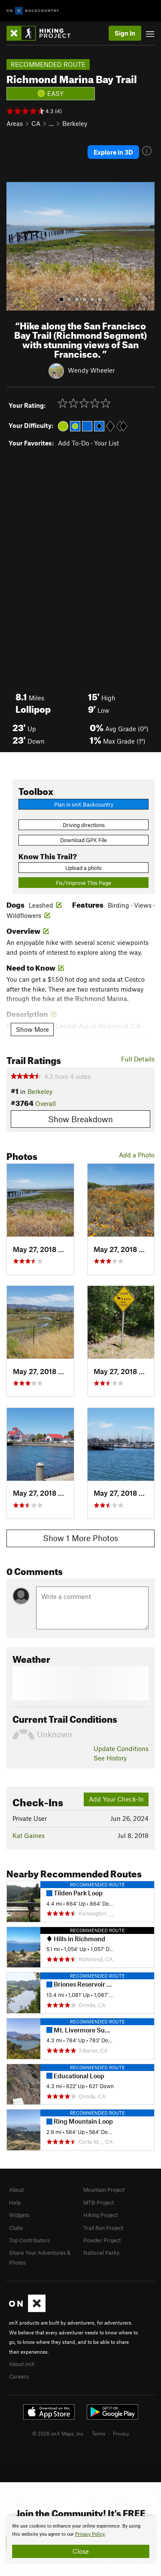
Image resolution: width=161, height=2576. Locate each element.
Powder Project (102, 2240)
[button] (15, 246)
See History (110, 1758)
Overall (45, 1103)
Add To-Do (73, 443)
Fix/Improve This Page (83, 882)
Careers (19, 2376)
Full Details (138, 1059)
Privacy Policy (90, 2534)
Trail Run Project (103, 2227)
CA (35, 123)
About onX (22, 2364)
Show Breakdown (80, 1119)
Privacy (121, 2433)
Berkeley (74, 123)
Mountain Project (104, 2189)
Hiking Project (100, 2214)
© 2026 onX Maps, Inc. (58, 2433)
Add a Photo (137, 1155)
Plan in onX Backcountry (83, 804)
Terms (99, 2433)
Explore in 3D (113, 152)
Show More (32, 1029)
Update (121, 1748)
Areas (14, 123)
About (16, 2189)
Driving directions (84, 825)
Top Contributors (29, 2240)
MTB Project (98, 2202)
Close (81, 2551)
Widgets (19, 2214)
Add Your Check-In (116, 1799)
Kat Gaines (28, 1835)
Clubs (16, 2227)
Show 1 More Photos (80, 1538)
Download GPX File (83, 840)
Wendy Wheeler (91, 370)
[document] (80, 2540)
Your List (106, 443)
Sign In (125, 33)
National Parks (101, 2252)
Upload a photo (83, 867)
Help (15, 2202)
